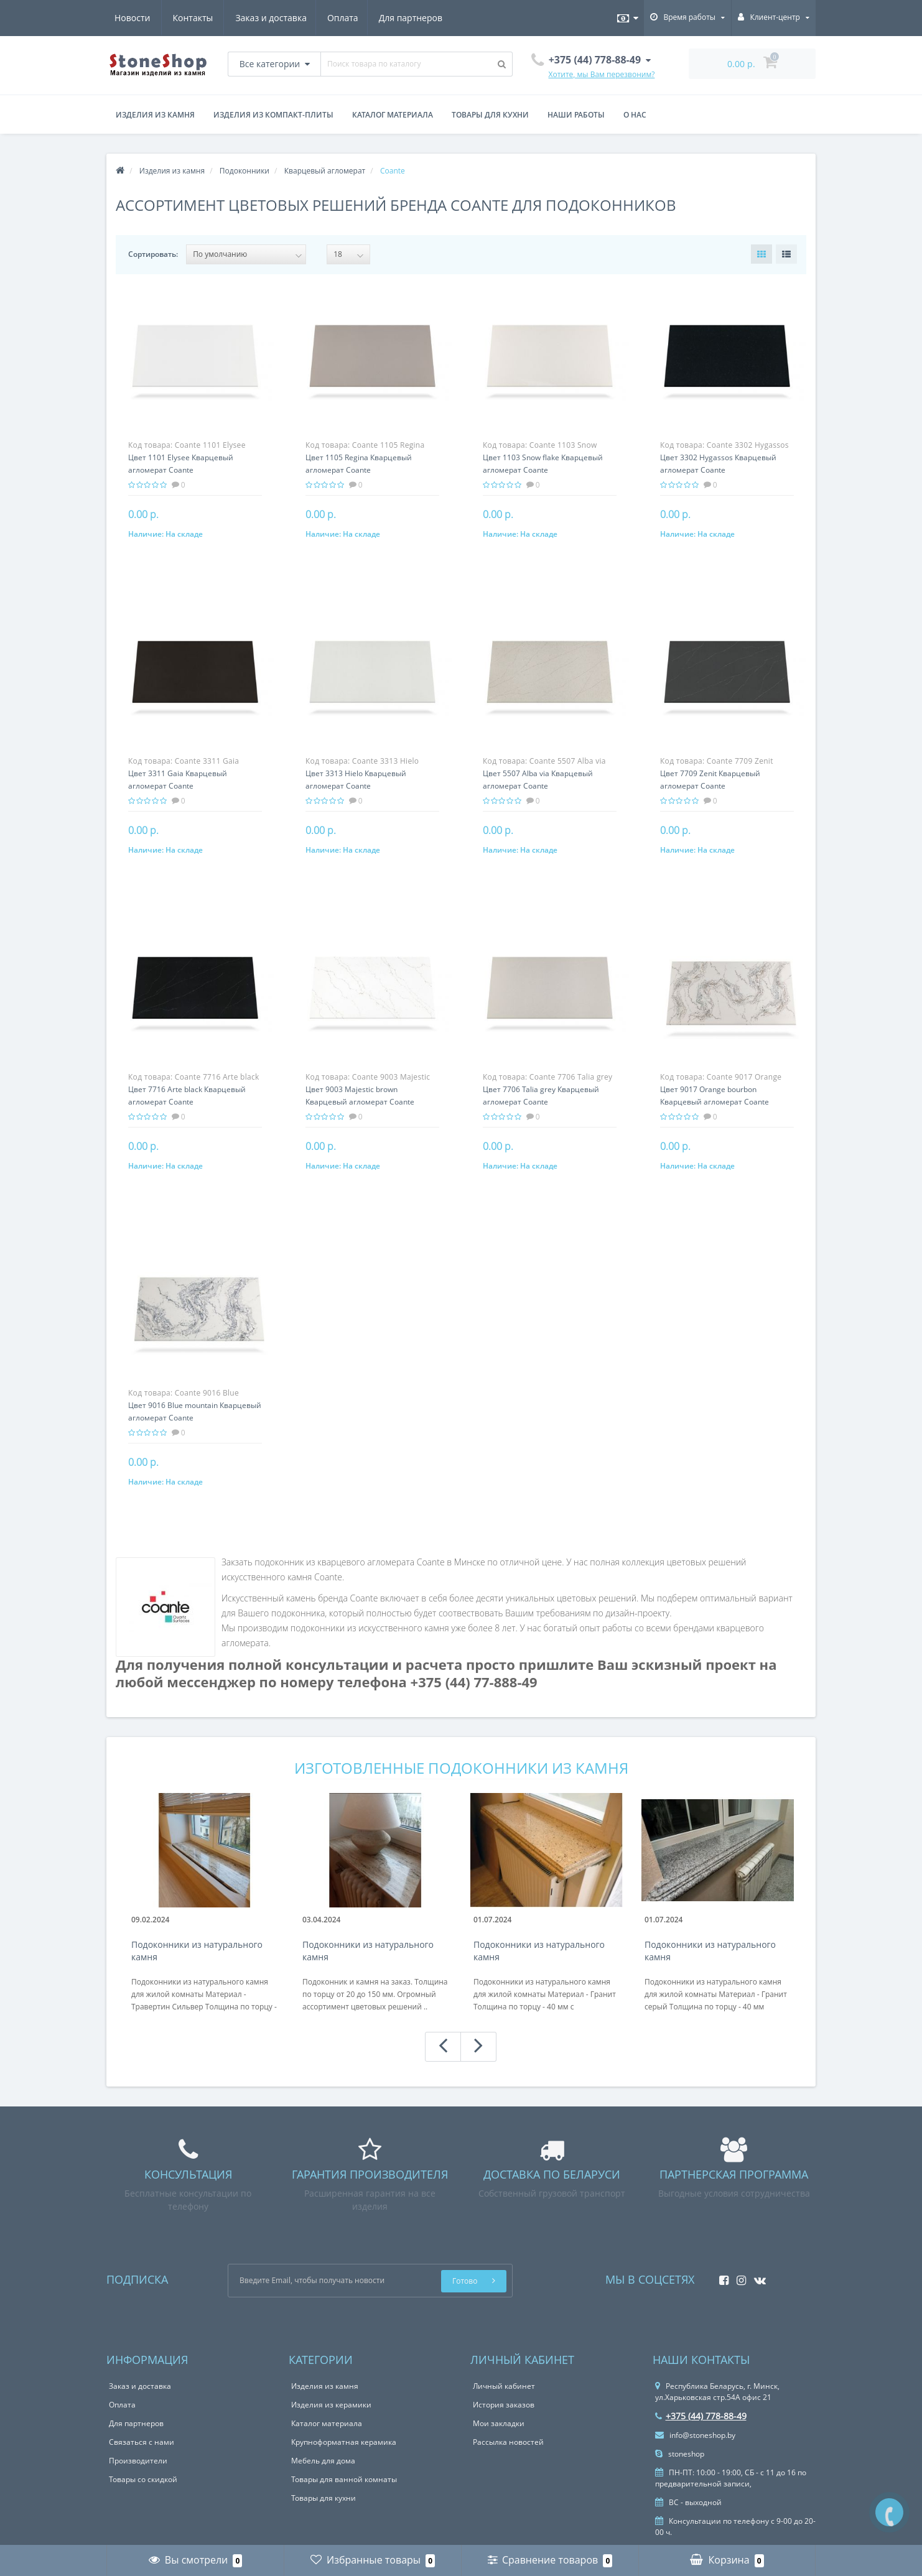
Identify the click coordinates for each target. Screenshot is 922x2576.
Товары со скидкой (143, 2479)
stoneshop (679, 2454)
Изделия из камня (155, 114)
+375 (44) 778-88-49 (701, 2416)
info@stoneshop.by (695, 2435)
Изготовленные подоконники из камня (461, 1768)
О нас (634, 114)
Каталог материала (392, 114)
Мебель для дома (323, 2460)
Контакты (426, 18)
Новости (365, 18)
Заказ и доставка (150, 18)
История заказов (503, 2404)
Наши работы (576, 114)
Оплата (224, 18)
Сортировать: (153, 254)
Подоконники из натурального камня (197, 1951)
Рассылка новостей (508, 2442)
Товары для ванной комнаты (344, 2479)
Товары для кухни (490, 114)
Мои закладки (498, 2423)
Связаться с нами (141, 2442)
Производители (138, 2460)
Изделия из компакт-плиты (273, 114)
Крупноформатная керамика (343, 2442)
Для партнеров (293, 18)
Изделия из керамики (331, 2404)
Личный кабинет (504, 2386)
